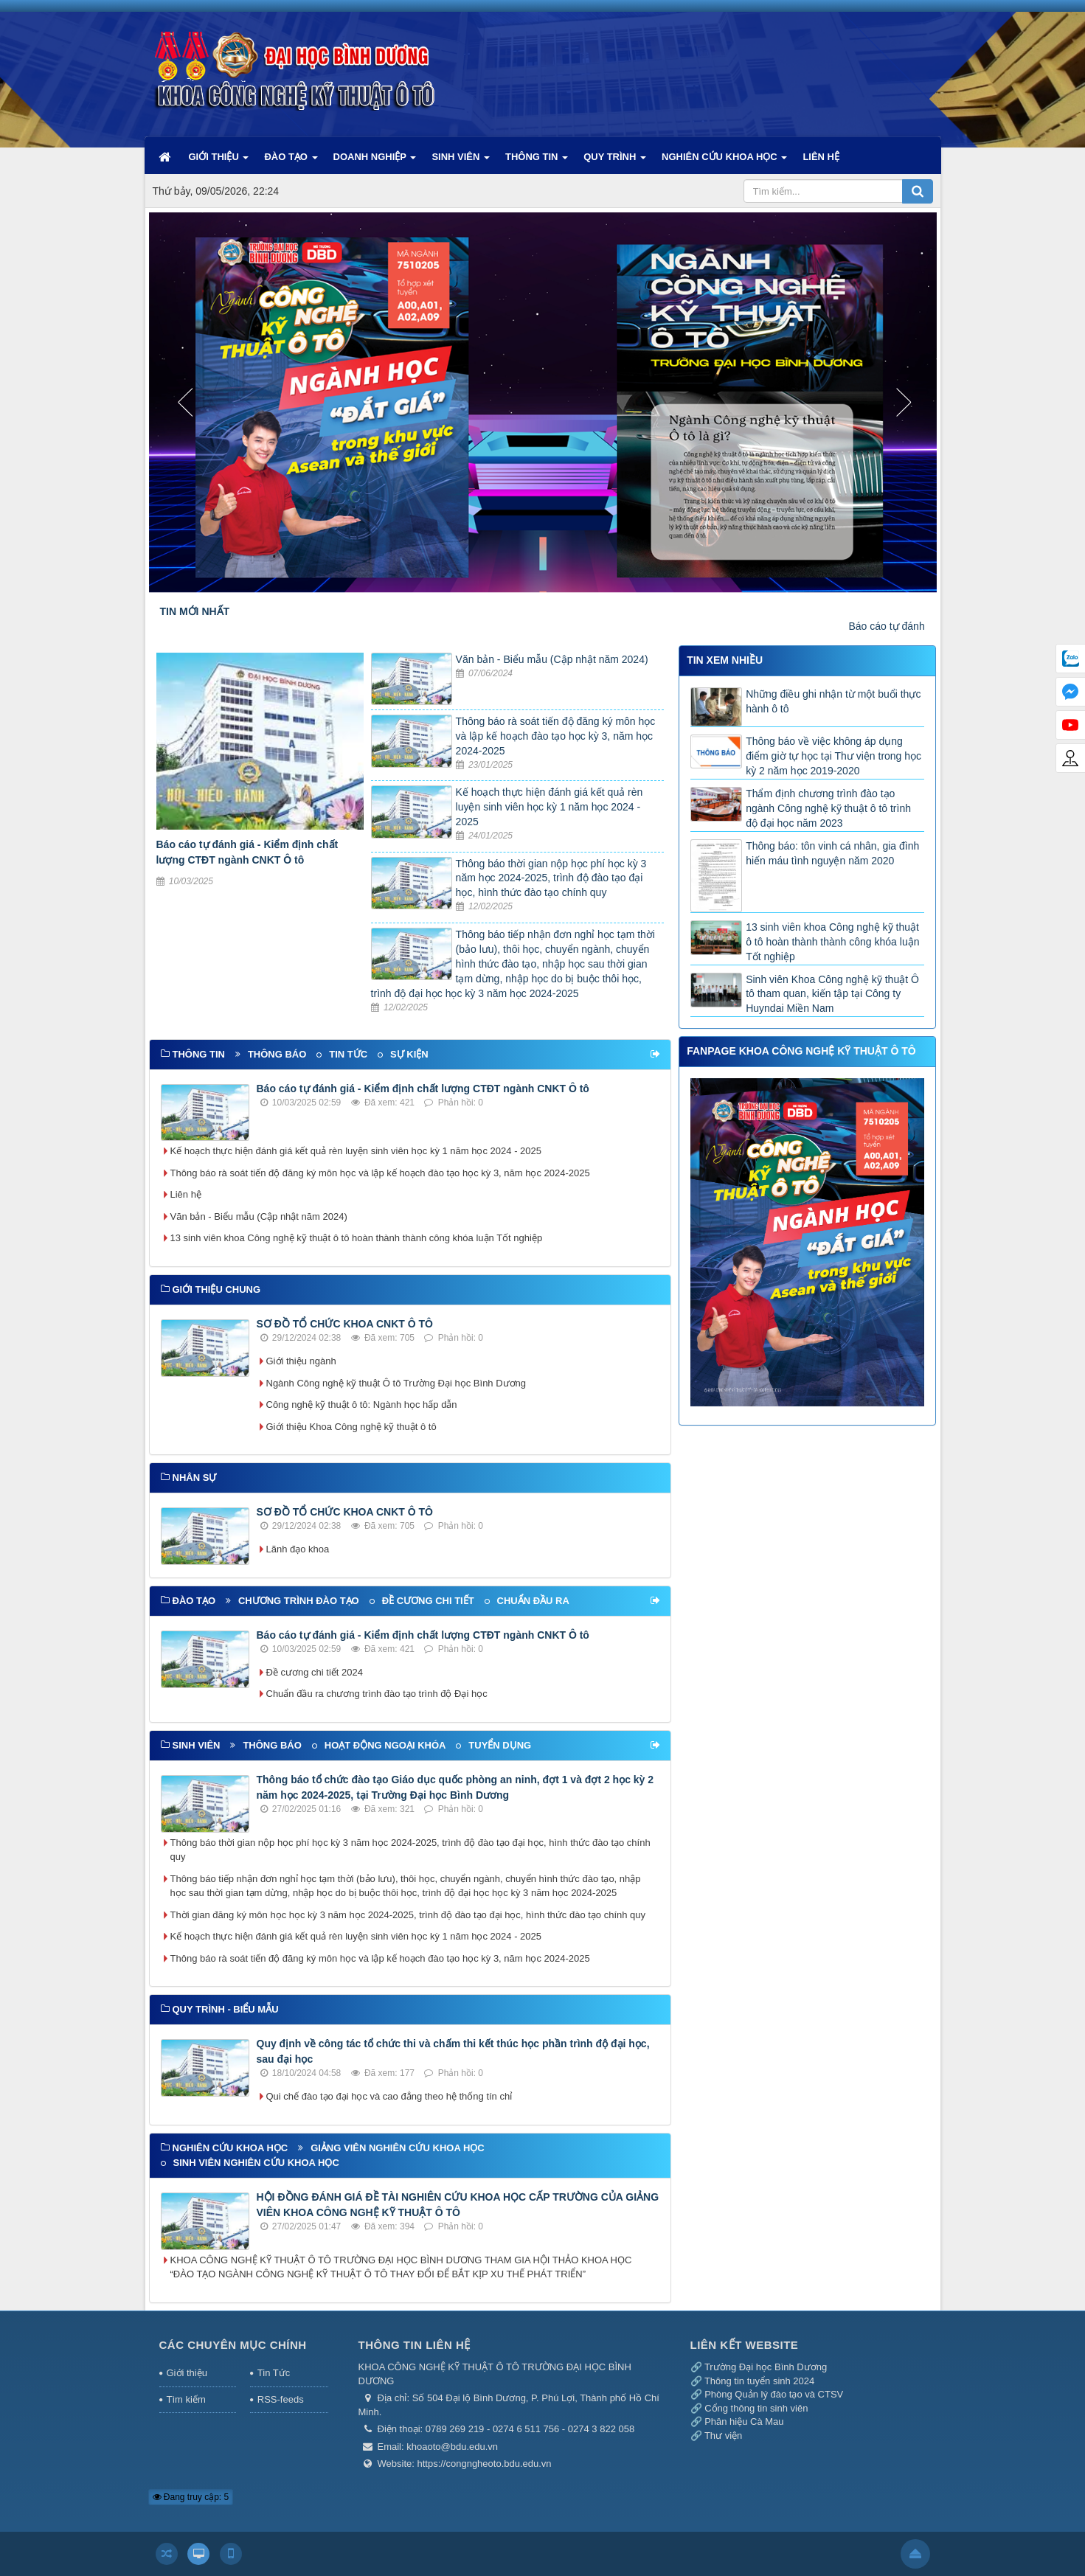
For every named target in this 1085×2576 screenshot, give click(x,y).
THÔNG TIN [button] (536, 162)
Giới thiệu (187, 2372)
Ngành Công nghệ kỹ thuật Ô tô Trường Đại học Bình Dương (396, 1383)
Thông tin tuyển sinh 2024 (759, 2380)
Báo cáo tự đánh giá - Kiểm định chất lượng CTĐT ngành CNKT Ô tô (423, 1088)
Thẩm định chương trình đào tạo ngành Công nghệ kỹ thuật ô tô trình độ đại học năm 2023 (828, 808)
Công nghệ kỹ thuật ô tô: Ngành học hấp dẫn (361, 1404)
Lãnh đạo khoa (298, 1549)
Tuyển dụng (499, 1745)
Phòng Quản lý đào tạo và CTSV (773, 2394)
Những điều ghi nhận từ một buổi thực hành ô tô (833, 701)
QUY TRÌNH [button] (614, 162)
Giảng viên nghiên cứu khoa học (398, 2147)
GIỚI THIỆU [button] (219, 162)
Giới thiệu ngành (301, 1361)
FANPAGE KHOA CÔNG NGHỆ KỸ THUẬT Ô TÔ (801, 1051)
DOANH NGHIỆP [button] (375, 162)
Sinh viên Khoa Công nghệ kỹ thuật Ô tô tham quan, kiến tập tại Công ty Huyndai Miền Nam (832, 994)
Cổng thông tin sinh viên (756, 2408)
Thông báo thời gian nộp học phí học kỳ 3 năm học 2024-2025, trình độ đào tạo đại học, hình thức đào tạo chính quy (551, 878)
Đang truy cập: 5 (191, 2497)
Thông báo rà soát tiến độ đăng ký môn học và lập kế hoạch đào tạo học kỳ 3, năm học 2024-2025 (556, 736)
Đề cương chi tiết (428, 1600)
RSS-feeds (280, 2399)
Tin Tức (273, 2372)
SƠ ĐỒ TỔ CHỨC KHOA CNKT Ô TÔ (345, 1324)
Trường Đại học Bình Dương (765, 2366)
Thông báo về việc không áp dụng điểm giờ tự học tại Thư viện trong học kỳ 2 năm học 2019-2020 (833, 756)
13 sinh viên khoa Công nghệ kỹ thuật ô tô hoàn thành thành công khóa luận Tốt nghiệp (356, 1237)
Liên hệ (185, 1194)
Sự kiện (409, 1054)
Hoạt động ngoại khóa (385, 1745)
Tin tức (348, 1054)
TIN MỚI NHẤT (195, 611)
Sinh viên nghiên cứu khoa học (256, 2162)
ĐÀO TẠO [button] (290, 162)
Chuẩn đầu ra (533, 1600)
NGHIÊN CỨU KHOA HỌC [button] (724, 162)
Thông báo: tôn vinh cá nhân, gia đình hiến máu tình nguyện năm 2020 (832, 853)
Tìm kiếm (186, 2399)
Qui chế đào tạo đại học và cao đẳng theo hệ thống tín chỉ (389, 2096)
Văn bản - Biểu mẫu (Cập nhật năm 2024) (552, 659)
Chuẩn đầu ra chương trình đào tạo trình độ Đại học (377, 1693)
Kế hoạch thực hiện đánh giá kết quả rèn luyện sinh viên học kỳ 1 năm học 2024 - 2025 (549, 806)
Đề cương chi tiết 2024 (314, 1672)
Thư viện (723, 2435)
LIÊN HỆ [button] (821, 156)
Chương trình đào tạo (298, 1600)
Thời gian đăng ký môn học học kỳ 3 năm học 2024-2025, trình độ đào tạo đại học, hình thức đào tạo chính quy (408, 1914)
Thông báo (277, 1054)
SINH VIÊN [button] (460, 162)
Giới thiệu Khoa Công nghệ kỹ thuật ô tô (351, 1426)
